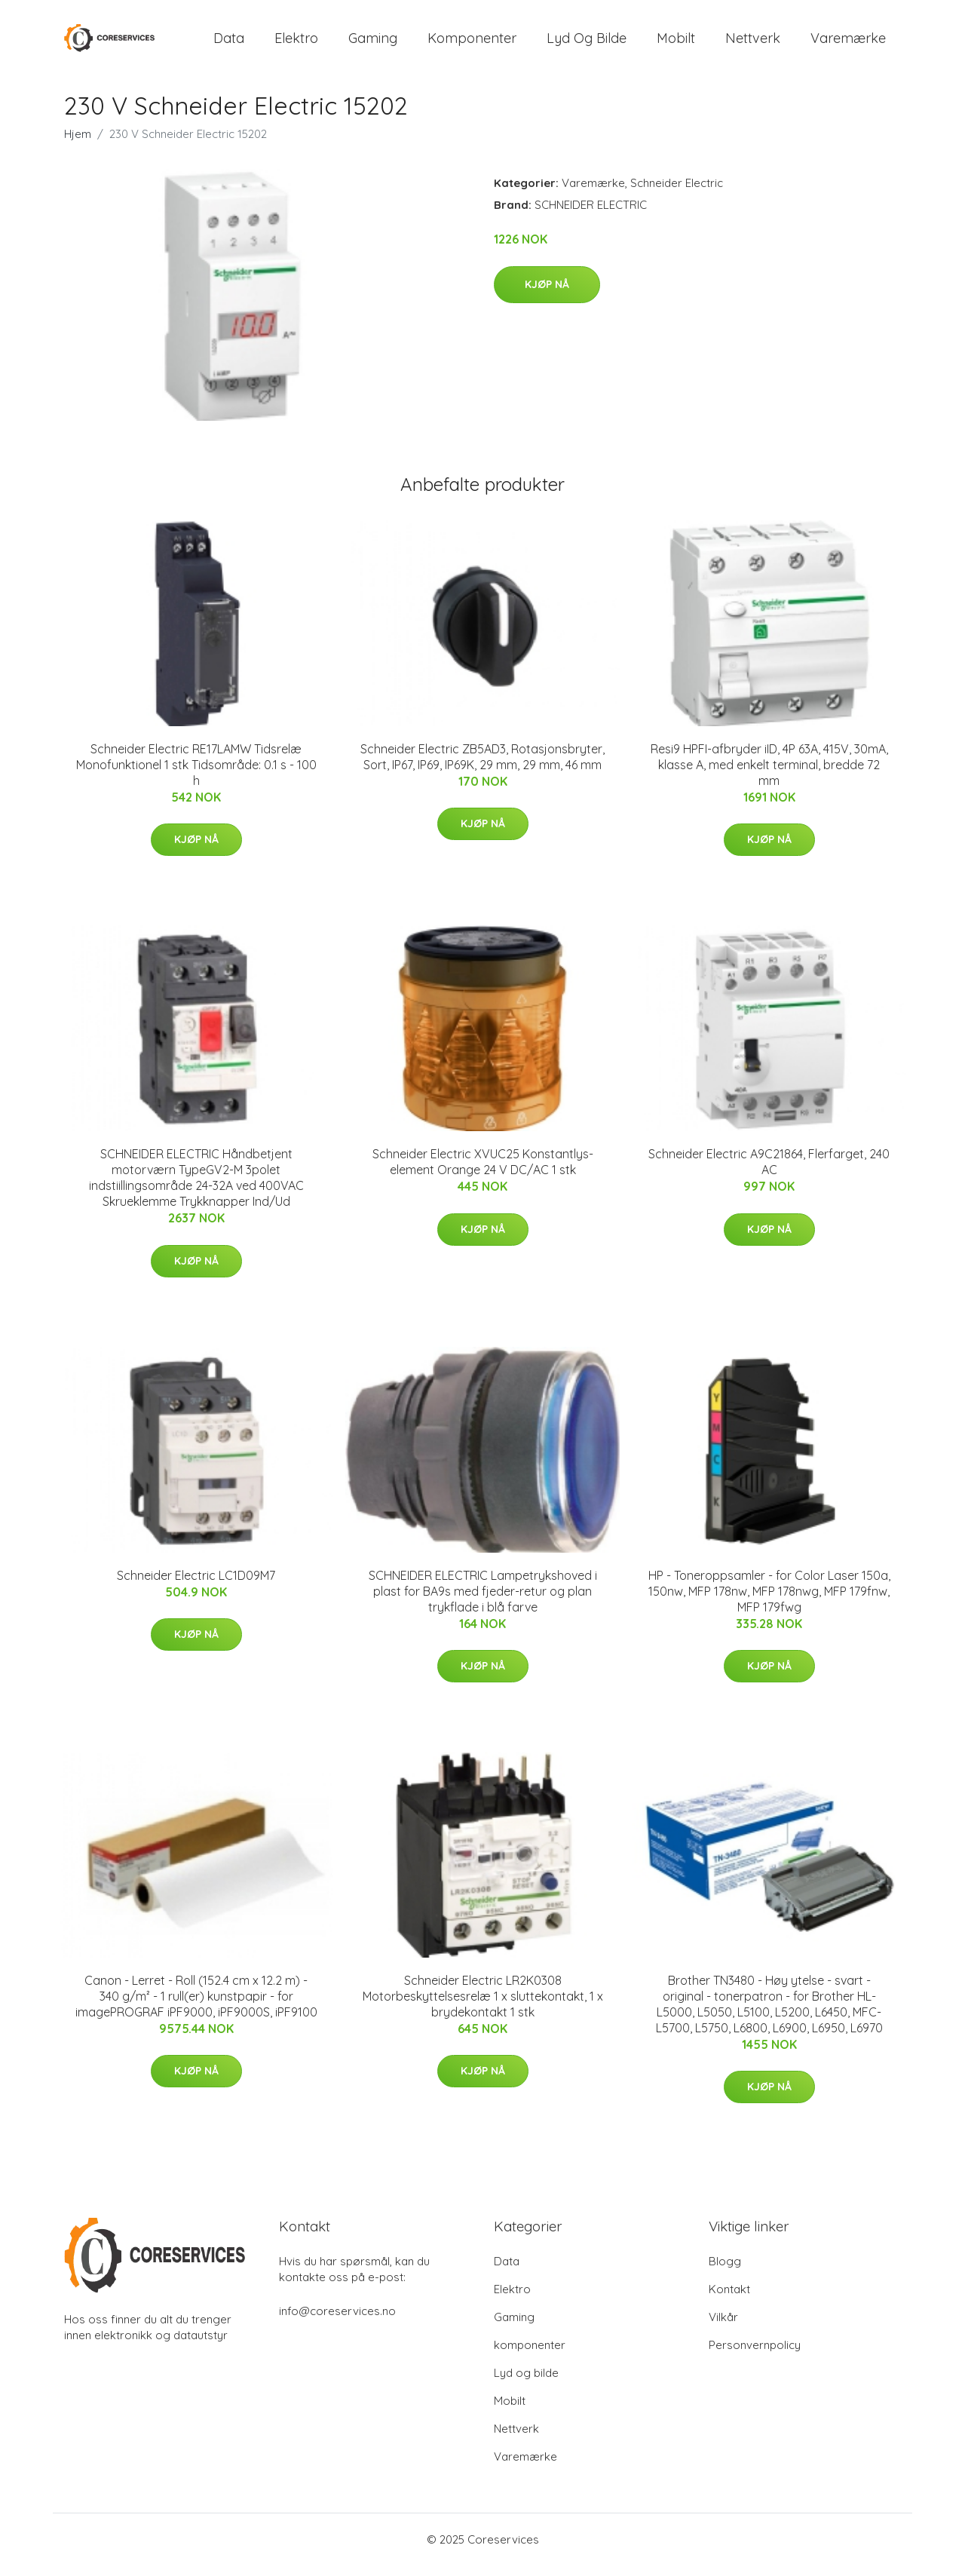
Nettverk (752, 43)
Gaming (372, 43)
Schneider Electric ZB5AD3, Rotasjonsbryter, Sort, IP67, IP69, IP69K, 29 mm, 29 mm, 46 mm (482, 767)
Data (228, 43)
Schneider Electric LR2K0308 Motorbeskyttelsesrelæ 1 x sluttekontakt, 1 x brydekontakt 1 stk (483, 2006)
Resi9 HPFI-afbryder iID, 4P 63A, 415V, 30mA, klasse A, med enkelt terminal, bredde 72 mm (769, 775)
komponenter (471, 43)
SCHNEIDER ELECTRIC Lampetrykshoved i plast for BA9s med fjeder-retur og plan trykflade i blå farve (483, 1601)
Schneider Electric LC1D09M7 (196, 1585)
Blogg (725, 2272)
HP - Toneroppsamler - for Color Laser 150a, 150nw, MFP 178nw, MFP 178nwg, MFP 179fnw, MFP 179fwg (769, 1601)
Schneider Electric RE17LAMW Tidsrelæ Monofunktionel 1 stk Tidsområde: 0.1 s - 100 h (196, 775)
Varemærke (848, 43)
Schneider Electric (676, 193)
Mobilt (676, 43)
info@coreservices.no (337, 2321)
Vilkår (723, 2327)
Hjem (77, 144)
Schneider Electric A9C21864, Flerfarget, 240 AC (769, 1172)
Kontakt (729, 2299)
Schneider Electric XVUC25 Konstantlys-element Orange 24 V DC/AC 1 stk (482, 1172)
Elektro (296, 43)
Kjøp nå (547, 295)
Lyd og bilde (586, 43)
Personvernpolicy (755, 2355)
